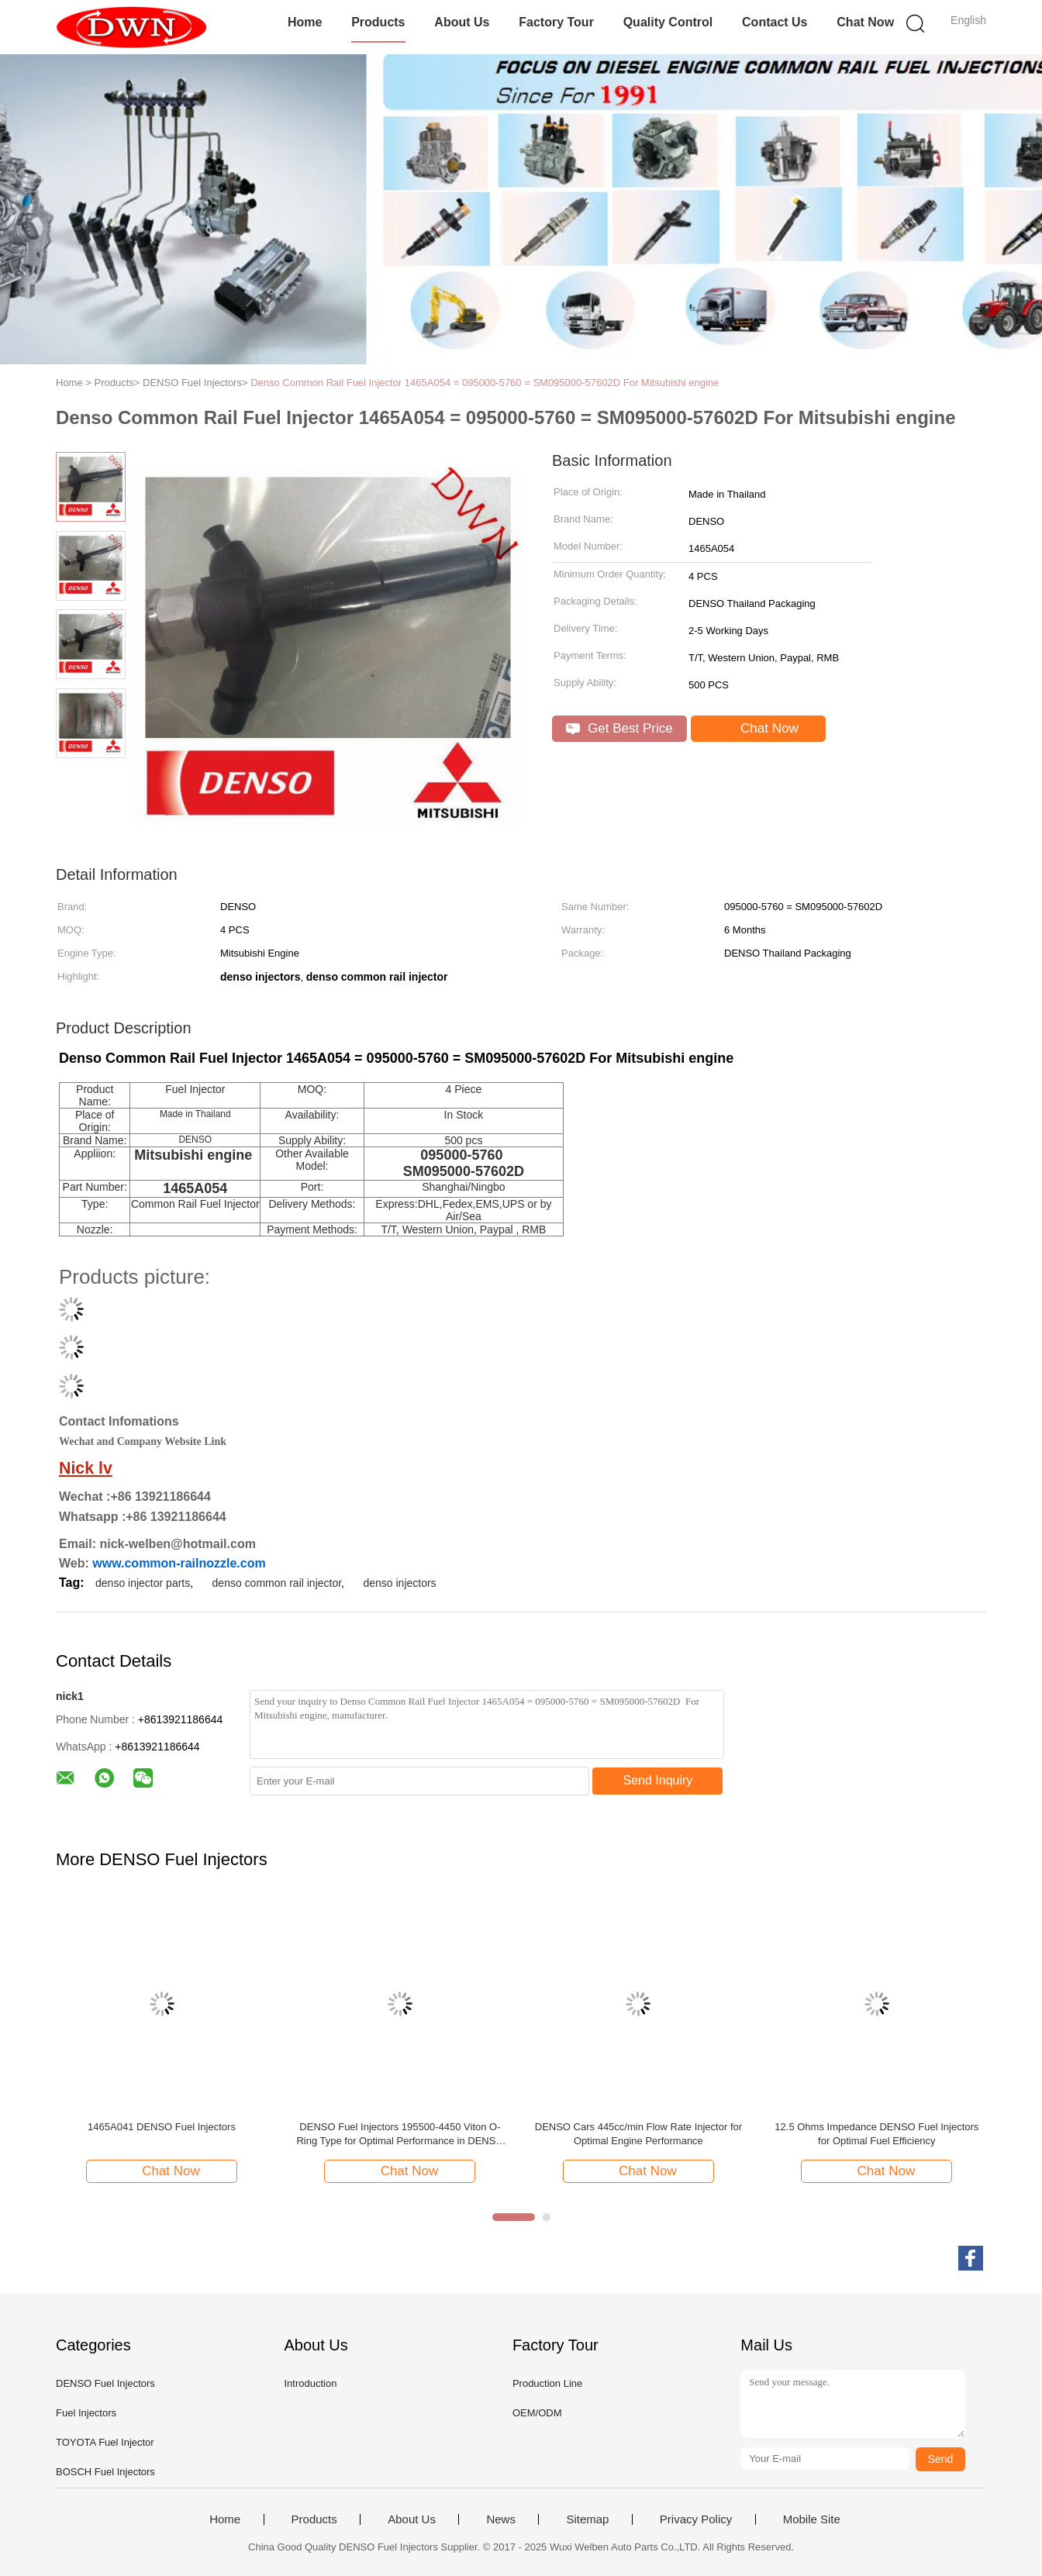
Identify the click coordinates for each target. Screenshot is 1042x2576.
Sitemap (587, 2519)
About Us (461, 22)
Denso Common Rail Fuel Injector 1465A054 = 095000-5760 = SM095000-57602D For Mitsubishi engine (484, 382)
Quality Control (668, 22)
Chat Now (865, 22)
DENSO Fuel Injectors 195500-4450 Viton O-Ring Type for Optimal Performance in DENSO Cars (399, 2134)
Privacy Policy (696, 2519)
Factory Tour (556, 22)
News (501, 2519)
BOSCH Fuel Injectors (105, 2472)
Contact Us (774, 22)
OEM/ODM (537, 2413)
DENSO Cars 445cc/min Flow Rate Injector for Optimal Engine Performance (638, 2134)
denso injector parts (142, 1583)
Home (305, 22)
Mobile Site (811, 2519)
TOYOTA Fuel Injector (105, 2442)
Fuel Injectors (86, 2413)
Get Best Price (619, 728)
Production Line (547, 2383)
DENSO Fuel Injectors (105, 2383)
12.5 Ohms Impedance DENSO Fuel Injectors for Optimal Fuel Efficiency (876, 2134)
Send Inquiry (658, 1780)
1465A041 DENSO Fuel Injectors (162, 2127)
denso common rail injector (277, 1583)
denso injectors (399, 1583)
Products (378, 22)
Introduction (310, 2383)
